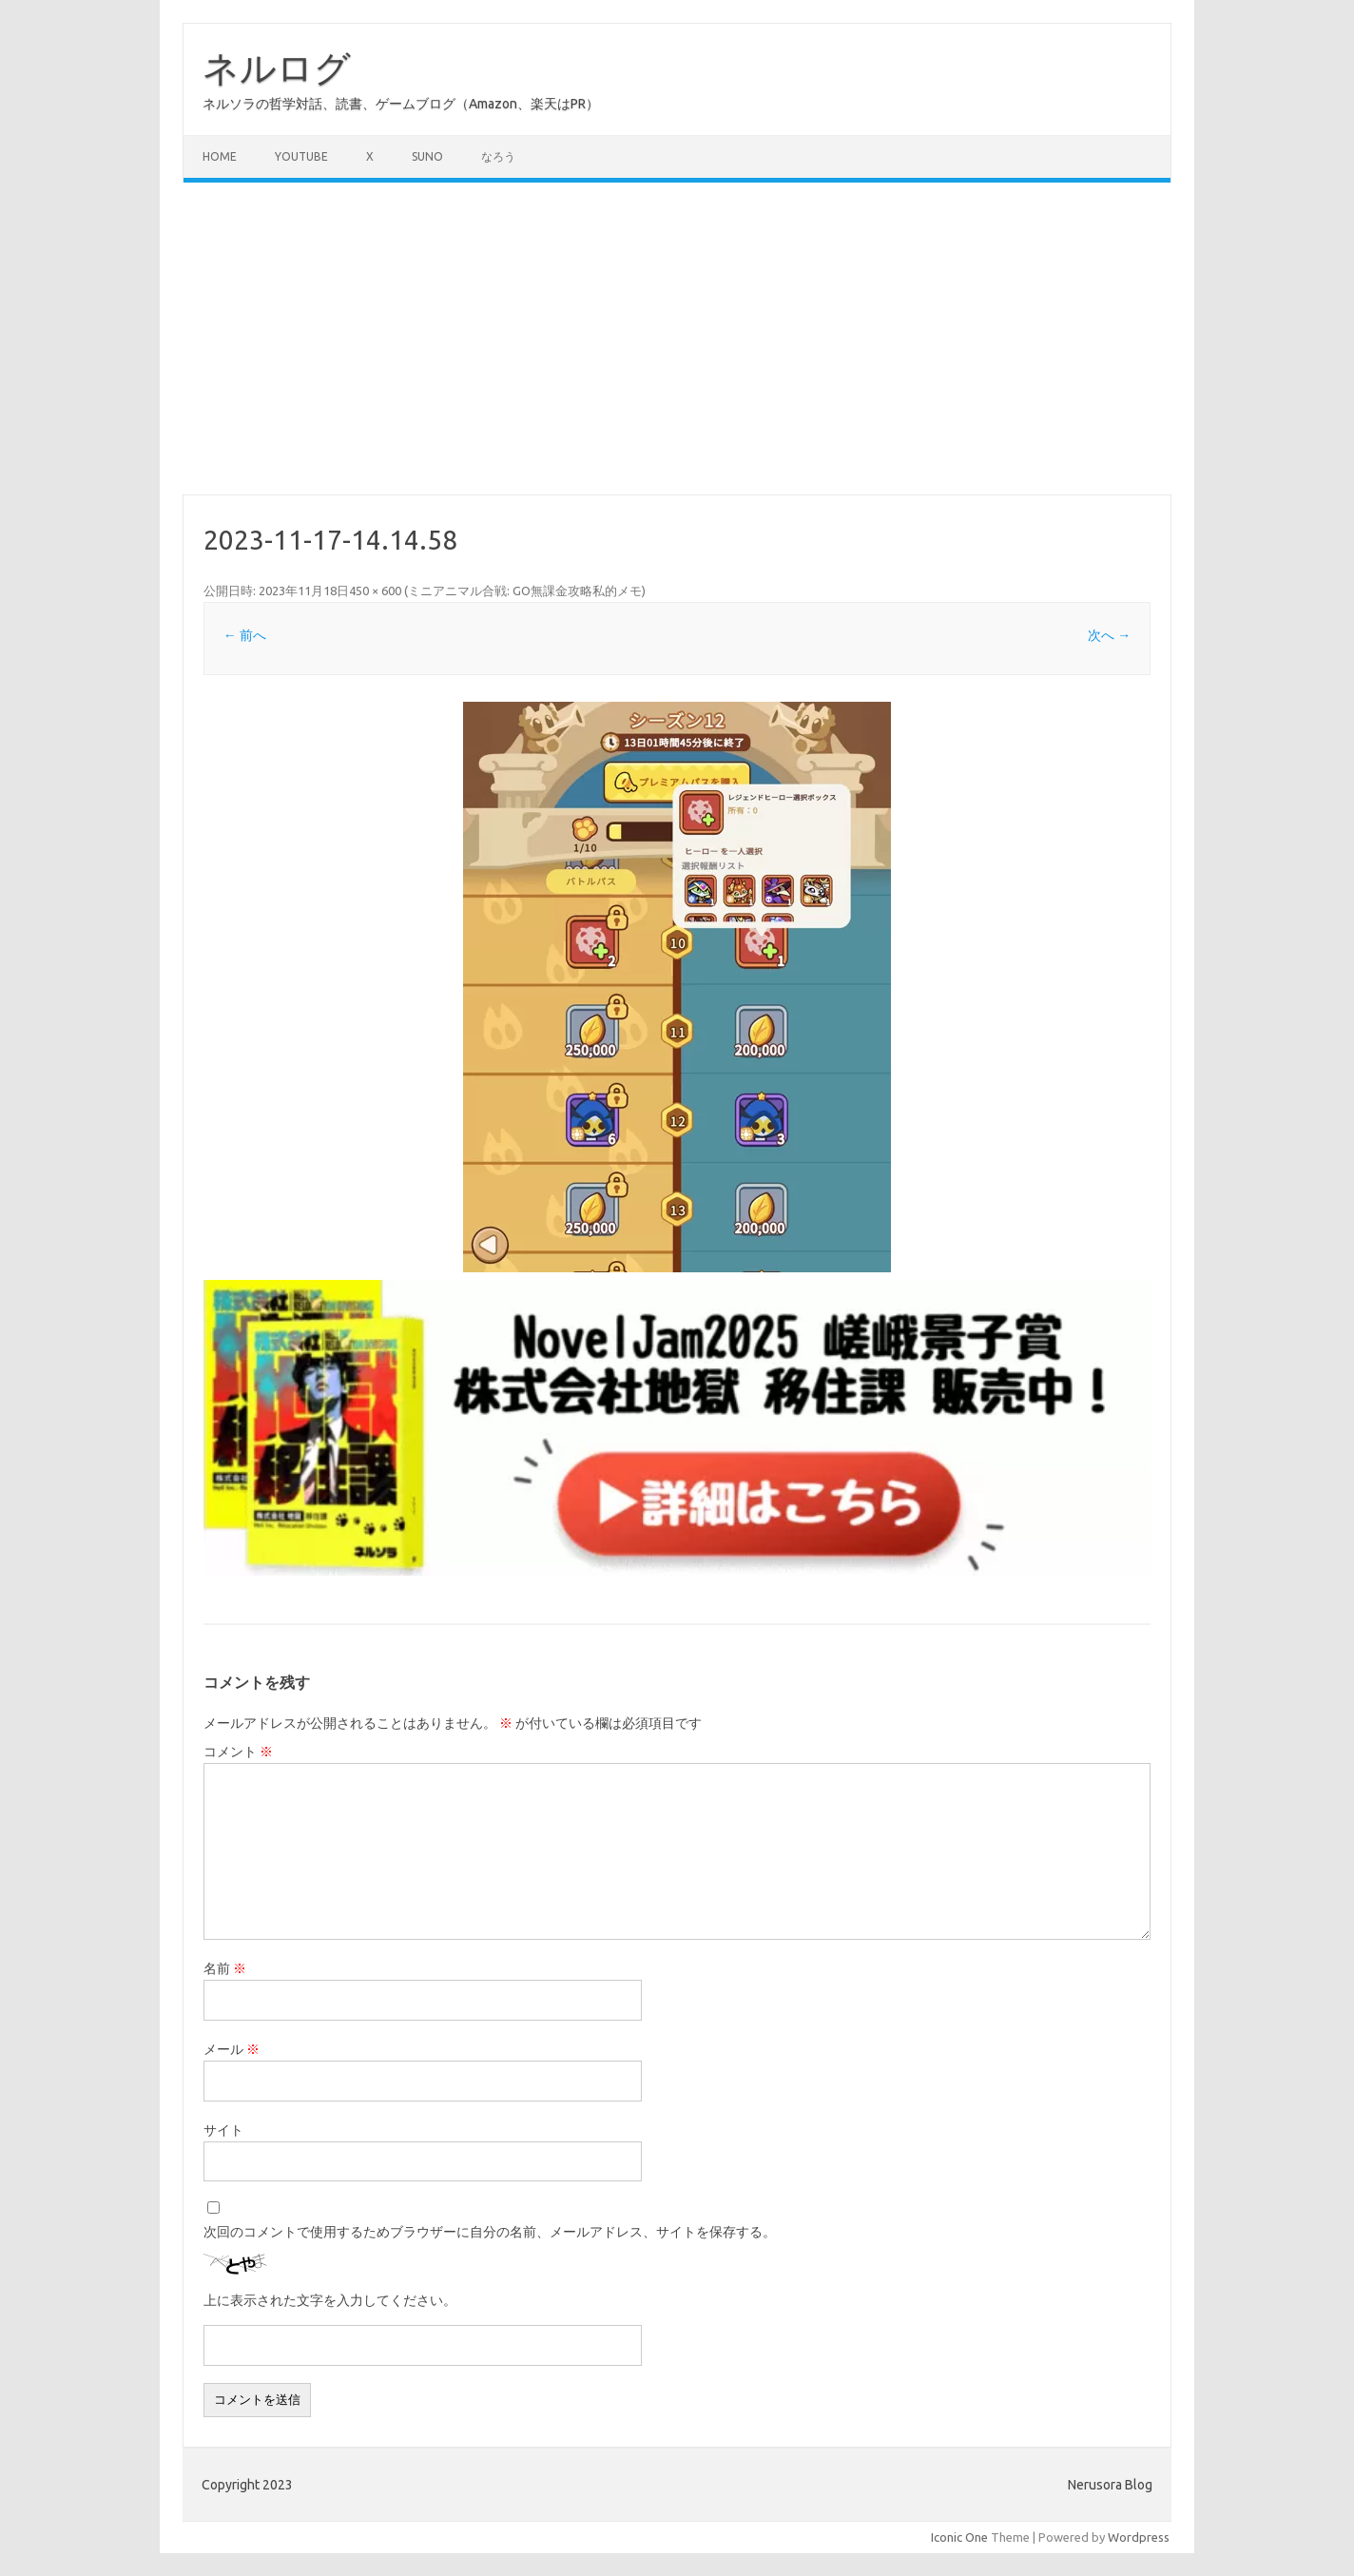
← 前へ (244, 635)
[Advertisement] (677, 338)
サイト (223, 2130)
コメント (238, 1751)
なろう (498, 156)
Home (220, 156)
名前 (224, 1968)
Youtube (301, 156)
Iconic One (959, 2537)
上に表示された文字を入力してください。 (329, 2300)
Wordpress (1139, 2537)
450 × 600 (375, 590)
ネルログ (277, 67)
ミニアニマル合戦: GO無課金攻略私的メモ (525, 590)
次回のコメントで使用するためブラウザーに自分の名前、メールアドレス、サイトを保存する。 (489, 2231)
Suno (427, 156)
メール (231, 2049)
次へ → (1109, 635)
